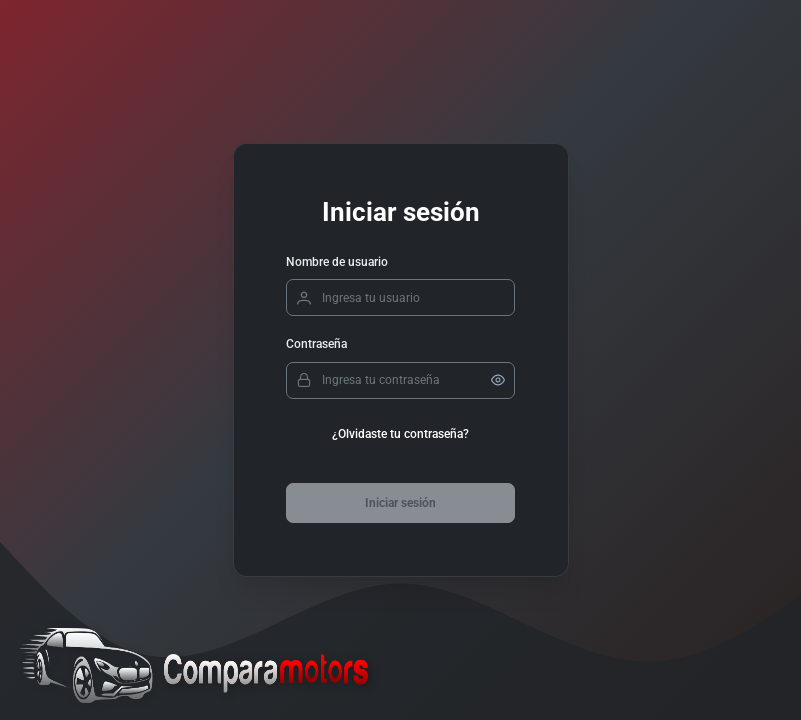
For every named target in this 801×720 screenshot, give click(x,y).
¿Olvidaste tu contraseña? (400, 434)
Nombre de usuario (337, 262)
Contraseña (316, 344)
